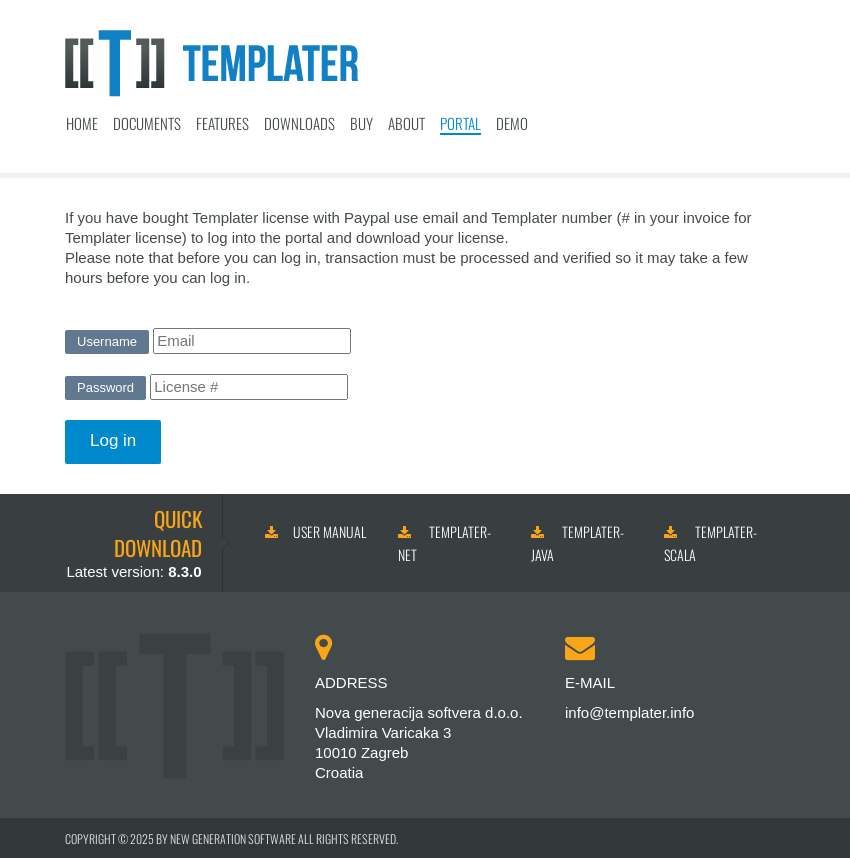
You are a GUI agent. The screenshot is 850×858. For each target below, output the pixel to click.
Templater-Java (577, 543)
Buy (361, 123)
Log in (113, 440)
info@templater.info (629, 712)
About (406, 123)
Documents (147, 123)
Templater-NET (444, 543)
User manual (315, 531)
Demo (512, 123)
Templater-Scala (710, 543)
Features (222, 123)
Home (82, 123)
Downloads (299, 123)
